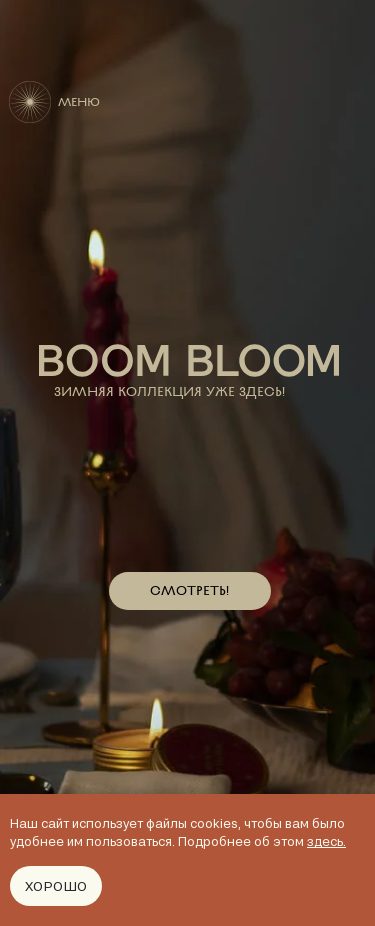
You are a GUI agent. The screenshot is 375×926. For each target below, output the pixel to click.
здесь (325, 841)
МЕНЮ (79, 102)
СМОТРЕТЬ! (189, 590)
